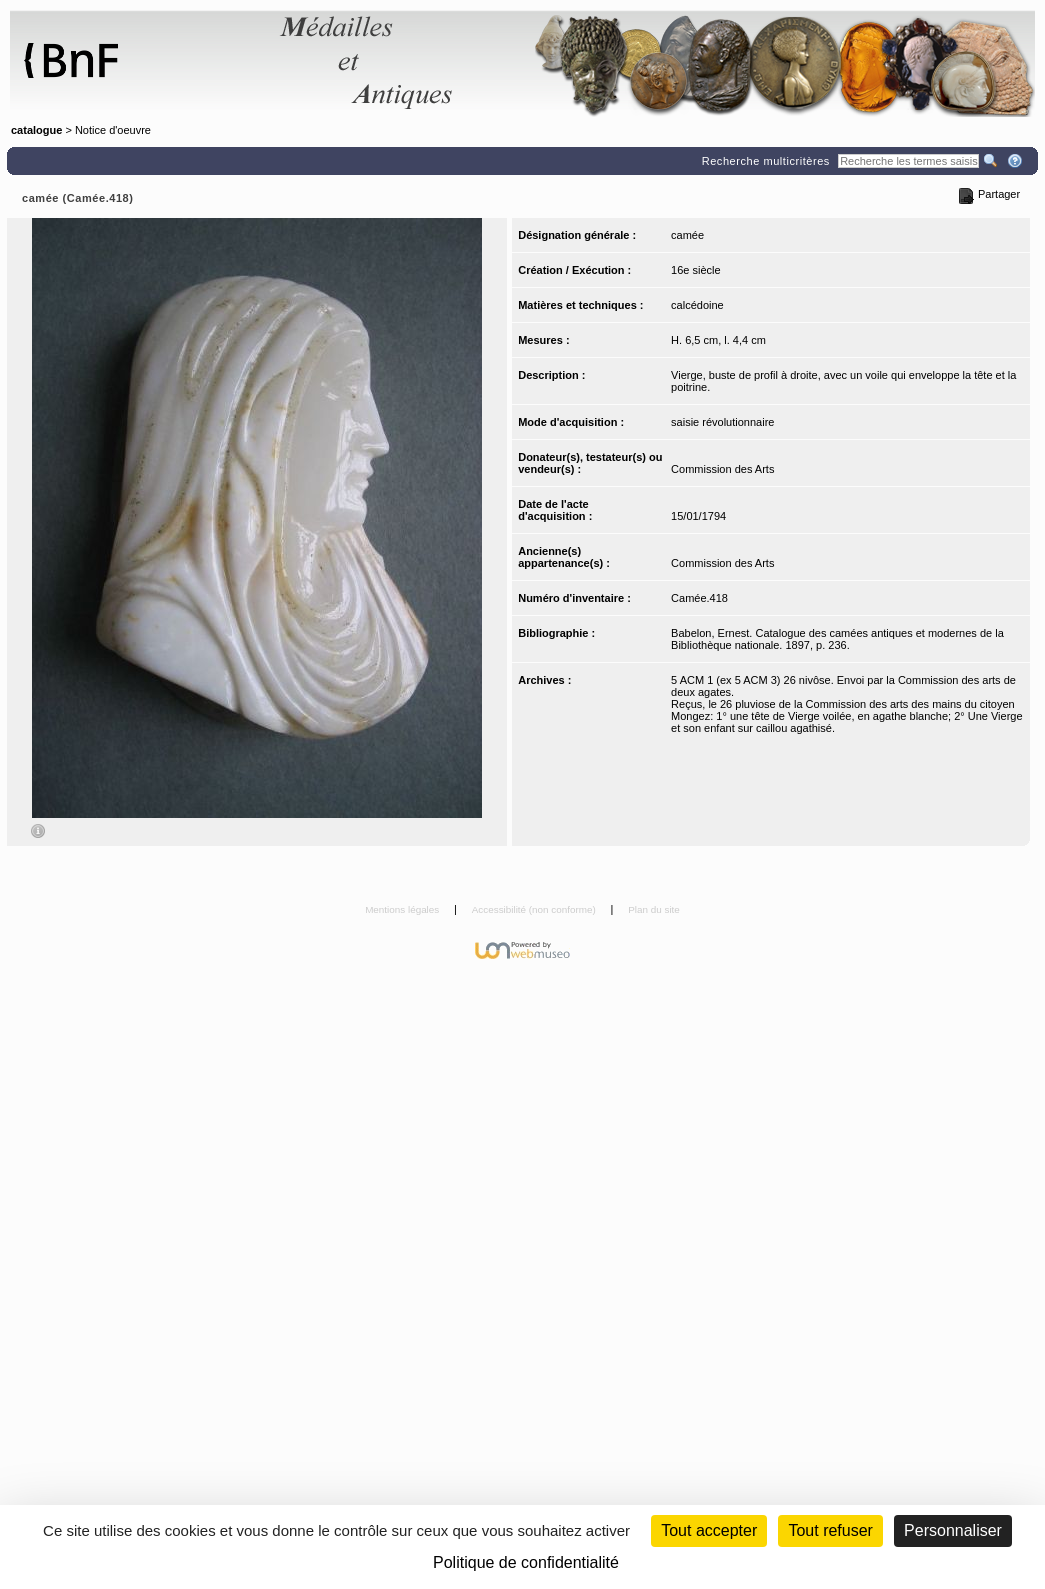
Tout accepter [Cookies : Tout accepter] (709, 1530)
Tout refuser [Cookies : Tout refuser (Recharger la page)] (830, 1530)
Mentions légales (403, 909)
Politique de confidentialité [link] (526, 1562)
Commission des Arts (722, 469)
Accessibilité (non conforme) (535, 909)
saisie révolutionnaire (722, 422)
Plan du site (654, 909)
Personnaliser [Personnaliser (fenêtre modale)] (953, 1530)
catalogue (36, 130)
